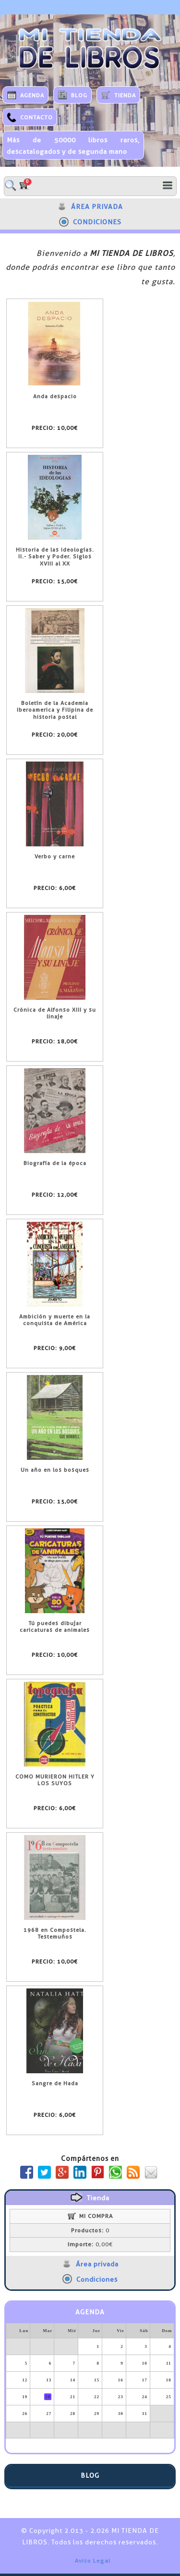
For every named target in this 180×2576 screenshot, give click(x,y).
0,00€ (90, 2244)
